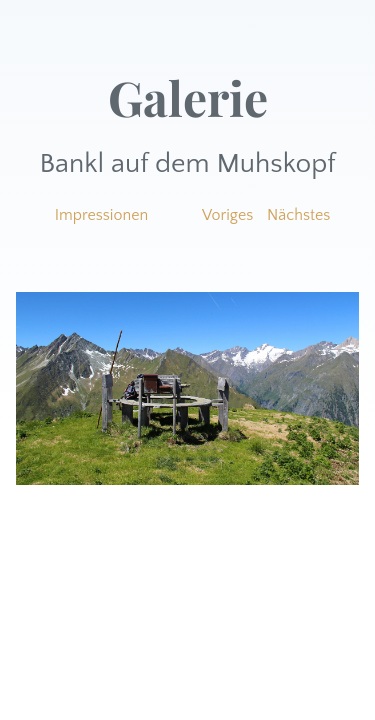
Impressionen (101, 215)
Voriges (227, 215)
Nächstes (298, 215)
